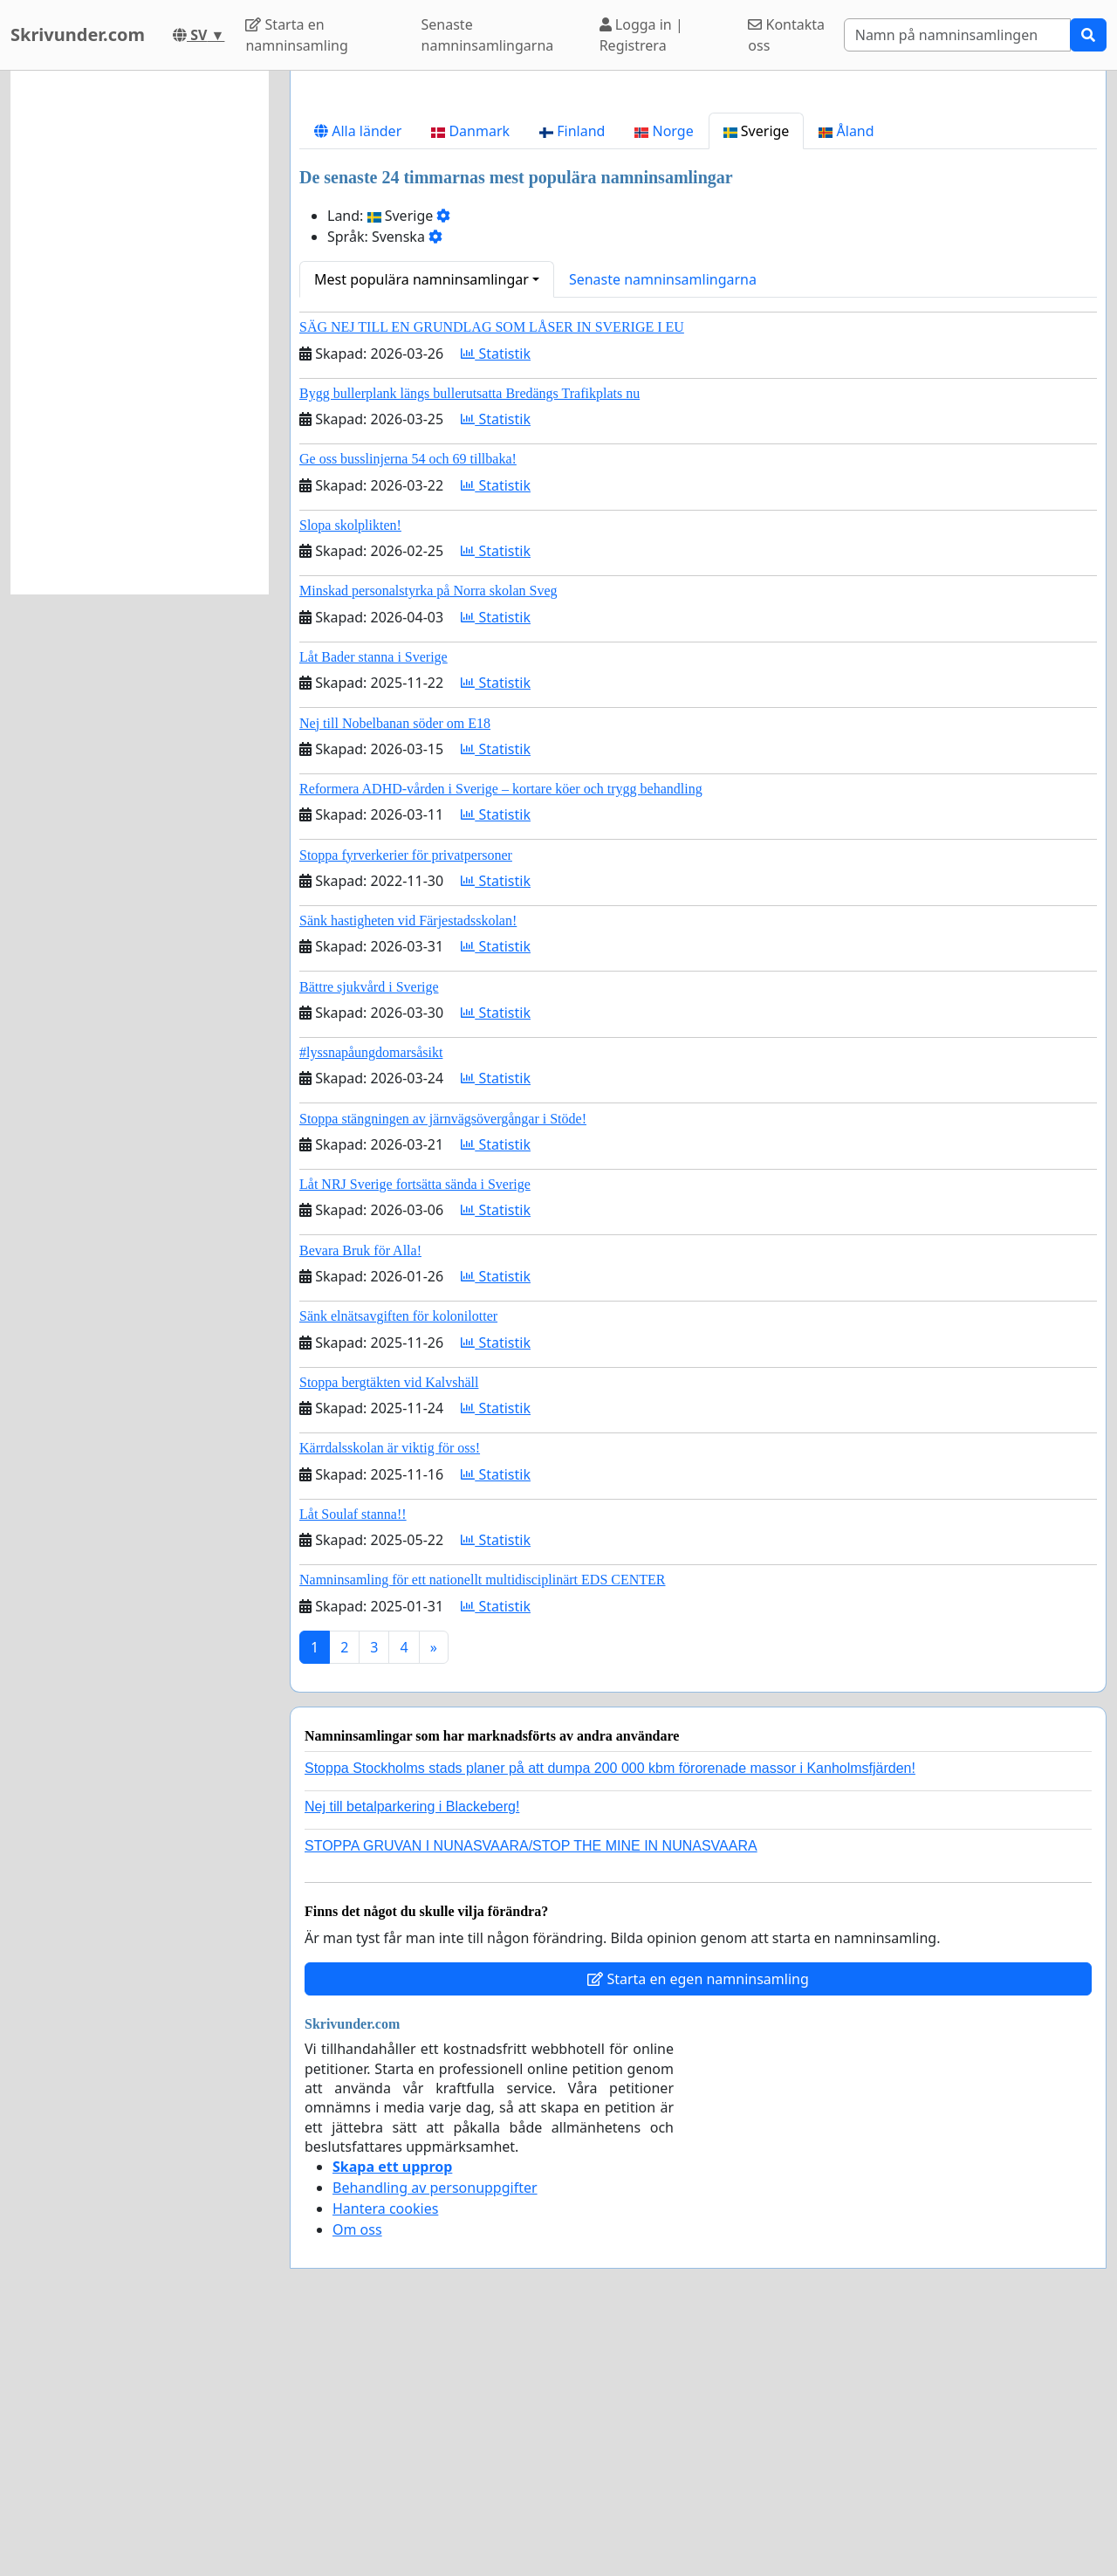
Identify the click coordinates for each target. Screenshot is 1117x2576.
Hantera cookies (385, 2453)
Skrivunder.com (77, 34)
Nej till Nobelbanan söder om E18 (394, 967)
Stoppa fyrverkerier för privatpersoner (405, 1099)
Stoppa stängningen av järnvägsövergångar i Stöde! (442, 1363)
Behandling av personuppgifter (435, 2432)
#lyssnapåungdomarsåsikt (370, 1296)
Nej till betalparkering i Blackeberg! (412, 2051)
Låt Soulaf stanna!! (353, 1758)
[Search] (957, 35)
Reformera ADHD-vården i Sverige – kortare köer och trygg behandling (500, 1033)
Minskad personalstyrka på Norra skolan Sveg (428, 835)
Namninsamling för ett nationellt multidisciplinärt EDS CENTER (482, 1824)
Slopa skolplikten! (350, 769)
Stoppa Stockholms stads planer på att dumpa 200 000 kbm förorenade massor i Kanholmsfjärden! (610, 2012)
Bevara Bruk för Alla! (360, 1494)
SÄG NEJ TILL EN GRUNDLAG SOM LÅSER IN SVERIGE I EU (491, 571)
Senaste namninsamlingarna (487, 35)
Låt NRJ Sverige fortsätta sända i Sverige (415, 1428)
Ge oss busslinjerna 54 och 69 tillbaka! (408, 703)
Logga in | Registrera (641, 35)
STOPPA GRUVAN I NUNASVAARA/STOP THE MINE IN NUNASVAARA (531, 2090)
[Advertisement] (698, 221)
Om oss (357, 2473)
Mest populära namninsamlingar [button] (421, 523)
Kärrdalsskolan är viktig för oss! (389, 1692)
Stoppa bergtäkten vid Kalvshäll (388, 1626)
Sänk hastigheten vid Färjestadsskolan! (408, 1164)
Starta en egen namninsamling (698, 2223)
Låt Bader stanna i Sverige (373, 901)
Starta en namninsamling (296, 35)
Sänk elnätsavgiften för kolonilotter (398, 1560)
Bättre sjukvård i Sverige (369, 1231)
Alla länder (357, 375)
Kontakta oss (786, 35)
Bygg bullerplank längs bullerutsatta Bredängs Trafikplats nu (469, 637)
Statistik (496, 598)
